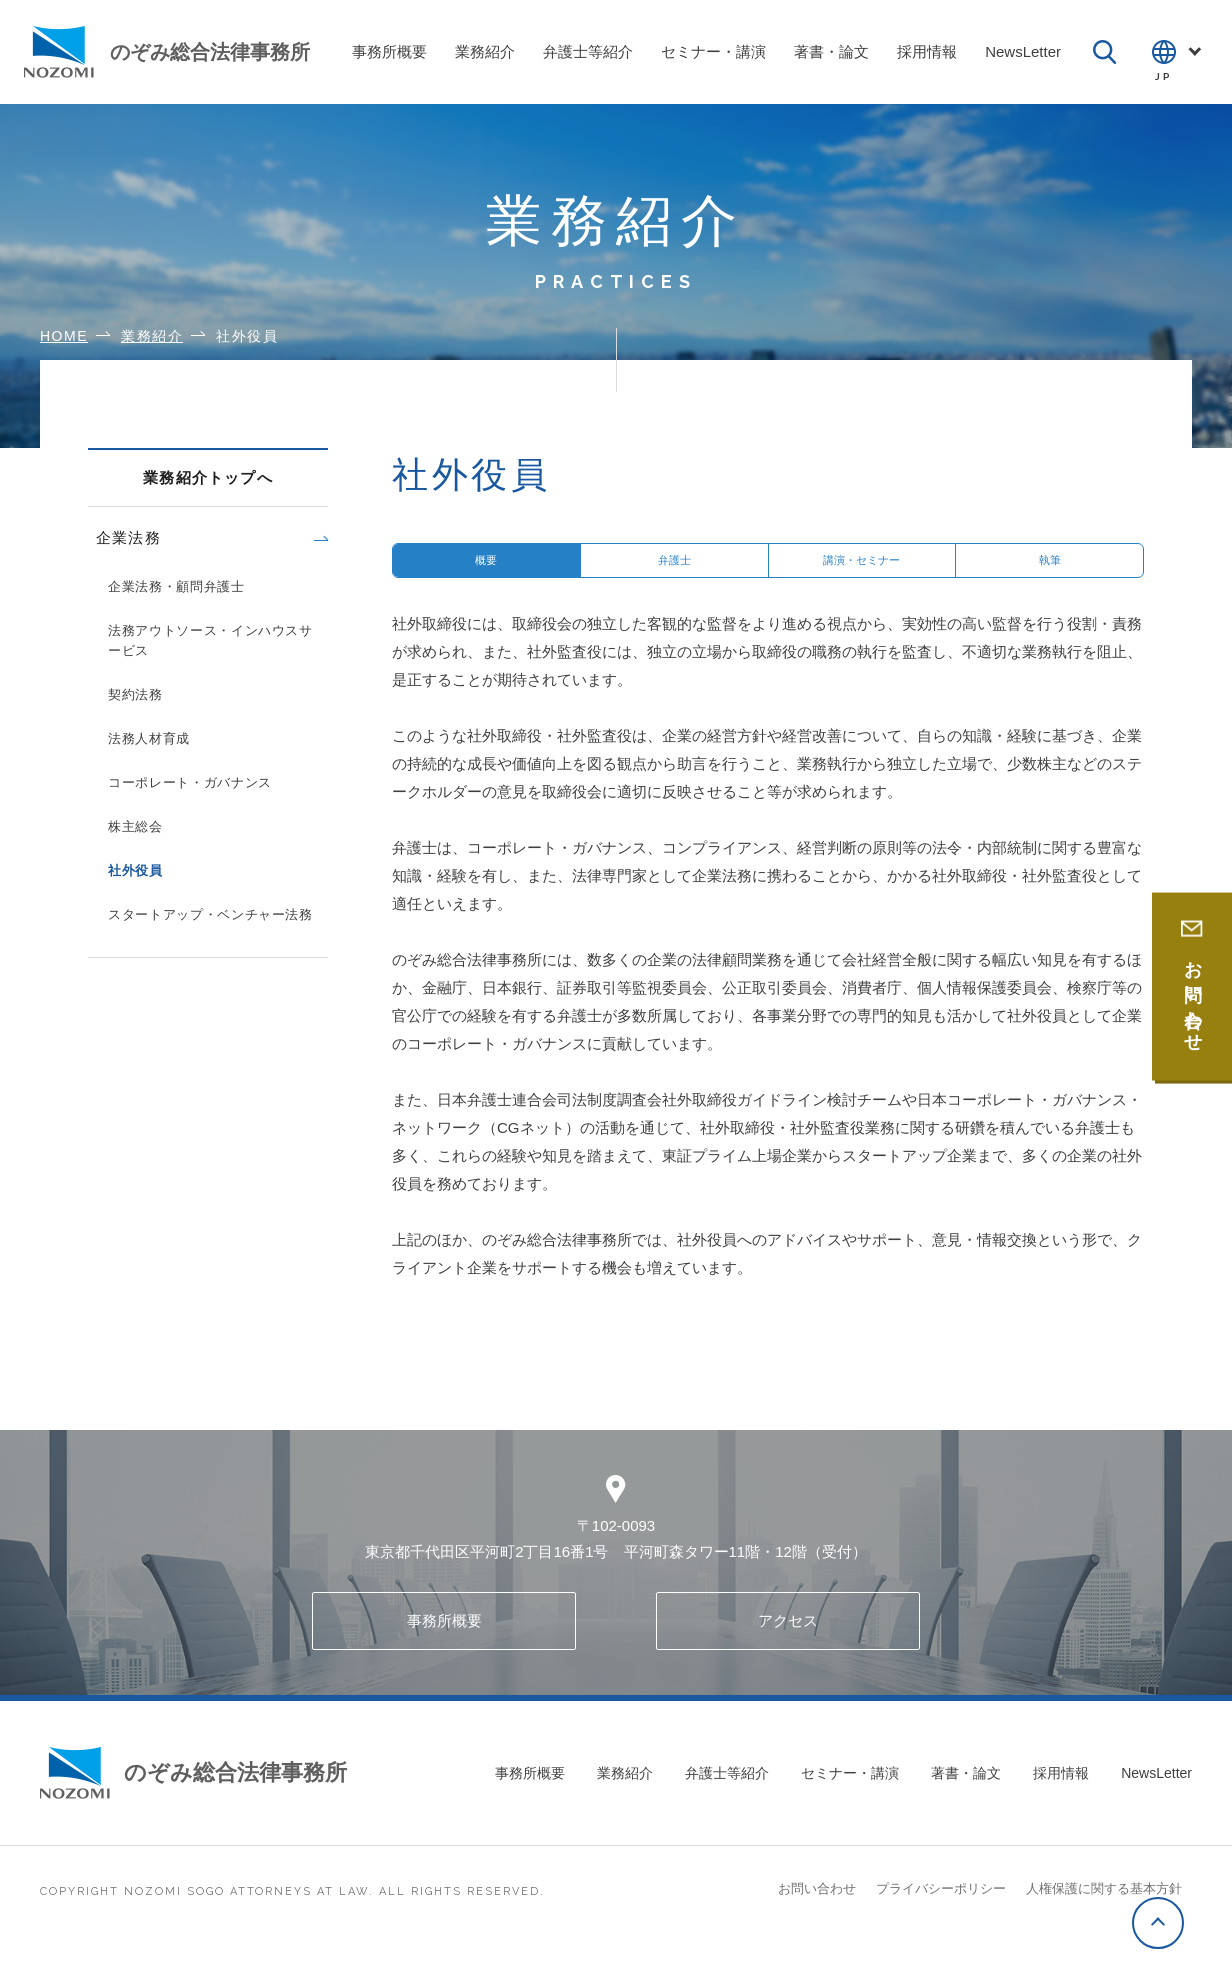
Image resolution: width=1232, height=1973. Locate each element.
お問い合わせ (817, 1909)
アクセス (788, 1641)
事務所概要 (444, 1641)
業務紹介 (625, 1794)
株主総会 (135, 826)
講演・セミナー (861, 570)
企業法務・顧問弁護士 (176, 586)
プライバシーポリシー (941, 1909)
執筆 (1050, 570)
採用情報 (1061, 1794)
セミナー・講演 (850, 1794)
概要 (486, 570)
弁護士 (674, 570)
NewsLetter (1156, 1794)
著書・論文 (966, 1794)
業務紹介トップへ (208, 477)
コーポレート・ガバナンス (190, 782)
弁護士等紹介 (727, 1794)
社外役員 (135, 870)
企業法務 (128, 537)
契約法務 (135, 694)
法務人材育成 (149, 738)
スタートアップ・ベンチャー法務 (210, 914)
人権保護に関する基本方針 (1104, 1909)
